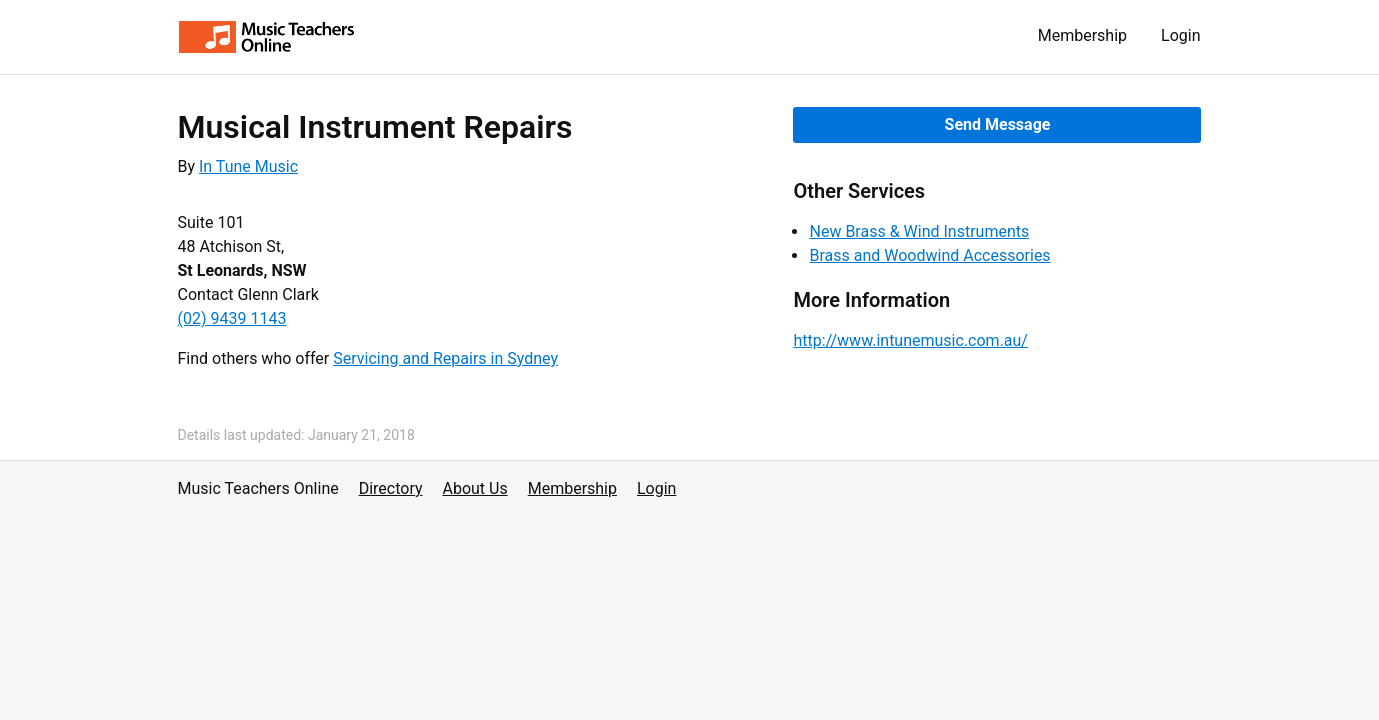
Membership (1082, 35)
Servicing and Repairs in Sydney (445, 358)
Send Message (998, 124)
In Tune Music (248, 166)
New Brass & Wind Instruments (919, 231)
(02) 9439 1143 (232, 318)
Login (1180, 35)
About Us (475, 488)
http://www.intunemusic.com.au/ (910, 340)
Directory (391, 488)
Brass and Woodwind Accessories (929, 255)
